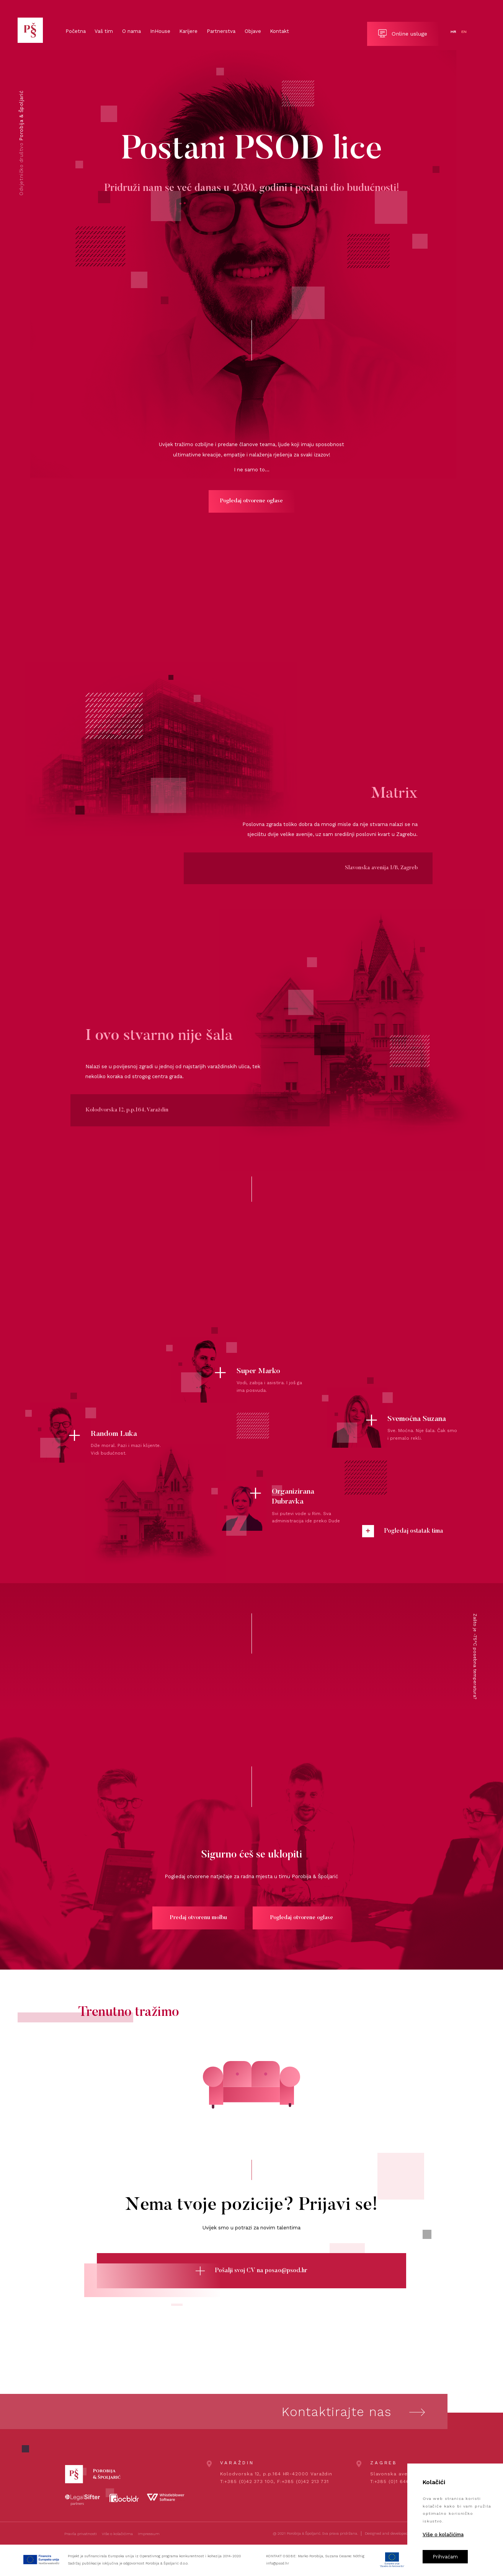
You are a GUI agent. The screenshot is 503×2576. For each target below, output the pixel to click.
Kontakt (279, 31)
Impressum (149, 2534)
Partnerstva (221, 31)
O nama (131, 31)
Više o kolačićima (117, 2534)
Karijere (188, 31)
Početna (75, 31)
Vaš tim (104, 31)
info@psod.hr (277, 2563)
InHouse (160, 31)
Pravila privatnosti (80, 2534)
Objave (252, 31)
